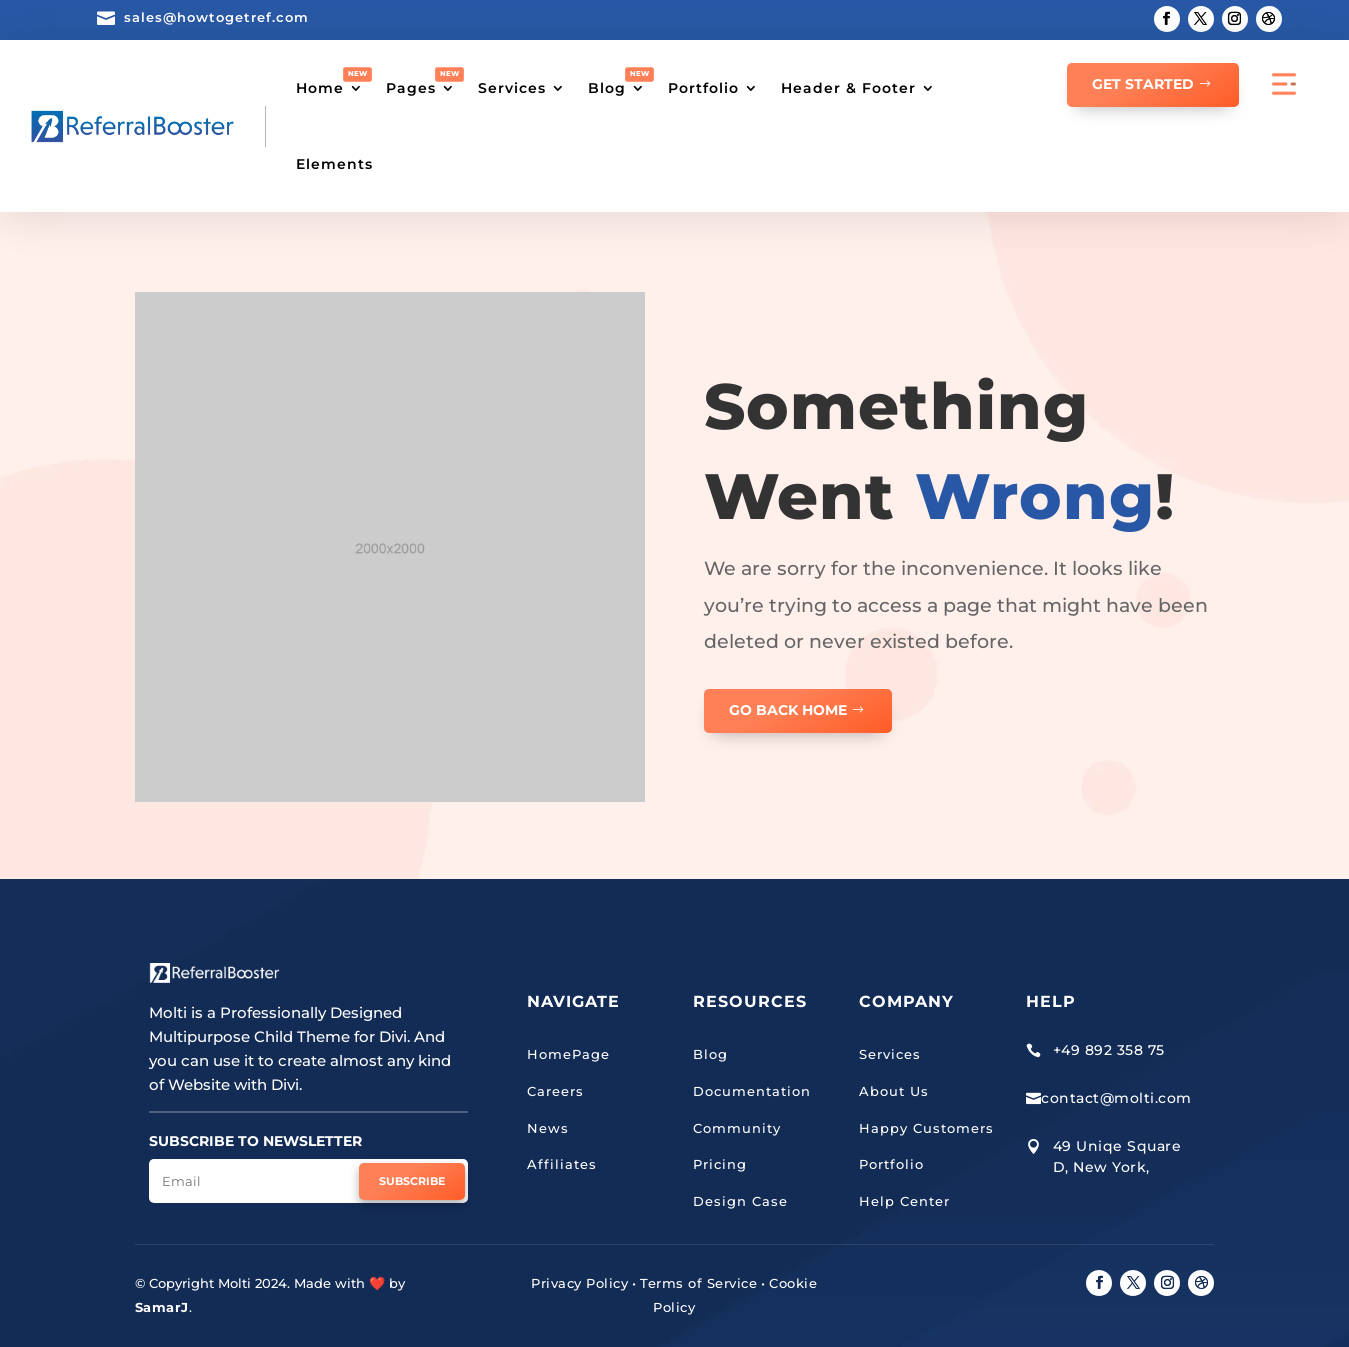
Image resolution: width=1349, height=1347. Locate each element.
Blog (607, 88)
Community (737, 1128)
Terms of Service (698, 1283)
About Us (894, 1091)
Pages (411, 88)
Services (512, 88)
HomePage (568, 1054)
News (548, 1128)
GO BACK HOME (788, 710)
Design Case (740, 1201)
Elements (334, 164)
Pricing (720, 1164)
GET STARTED (1143, 84)
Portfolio (703, 88)
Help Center (904, 1201)
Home (320, 88)
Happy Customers (926, 1128)
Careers (555, 1091)
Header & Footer (848, 88)
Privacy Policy (579, 1283)
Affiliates (562, 1164)
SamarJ (162, 1307)
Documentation (752, 1091)
